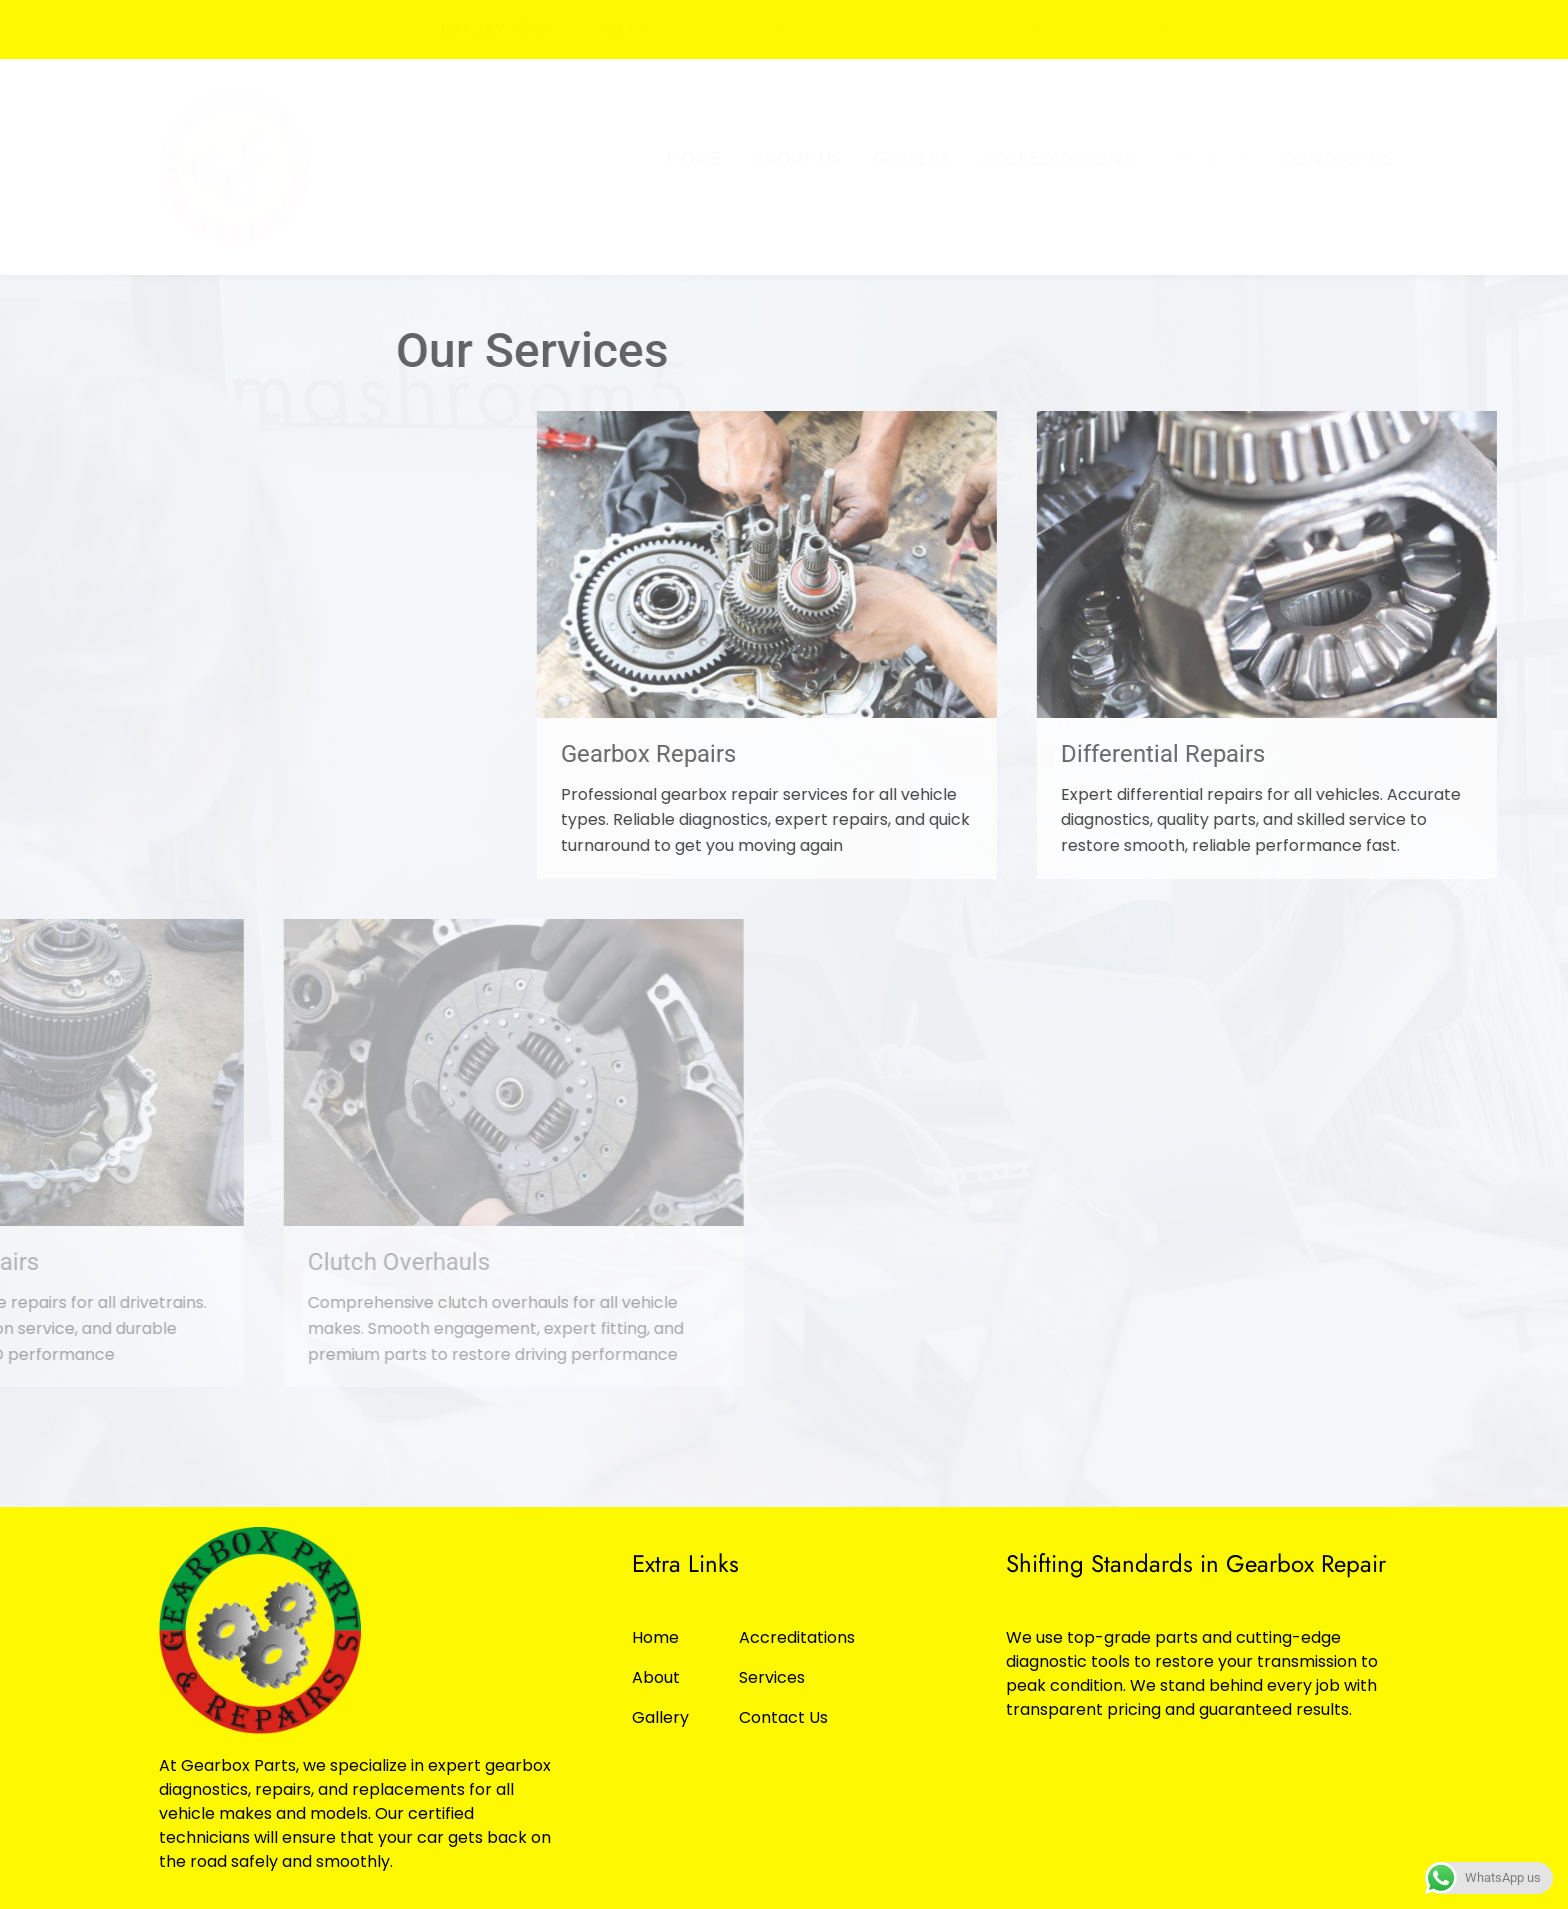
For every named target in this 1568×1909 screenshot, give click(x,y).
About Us (797, 158)
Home (694, 158)
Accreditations (1057, 158)
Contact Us (1337, 158)
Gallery (911, 158)
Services (1207, 158)
